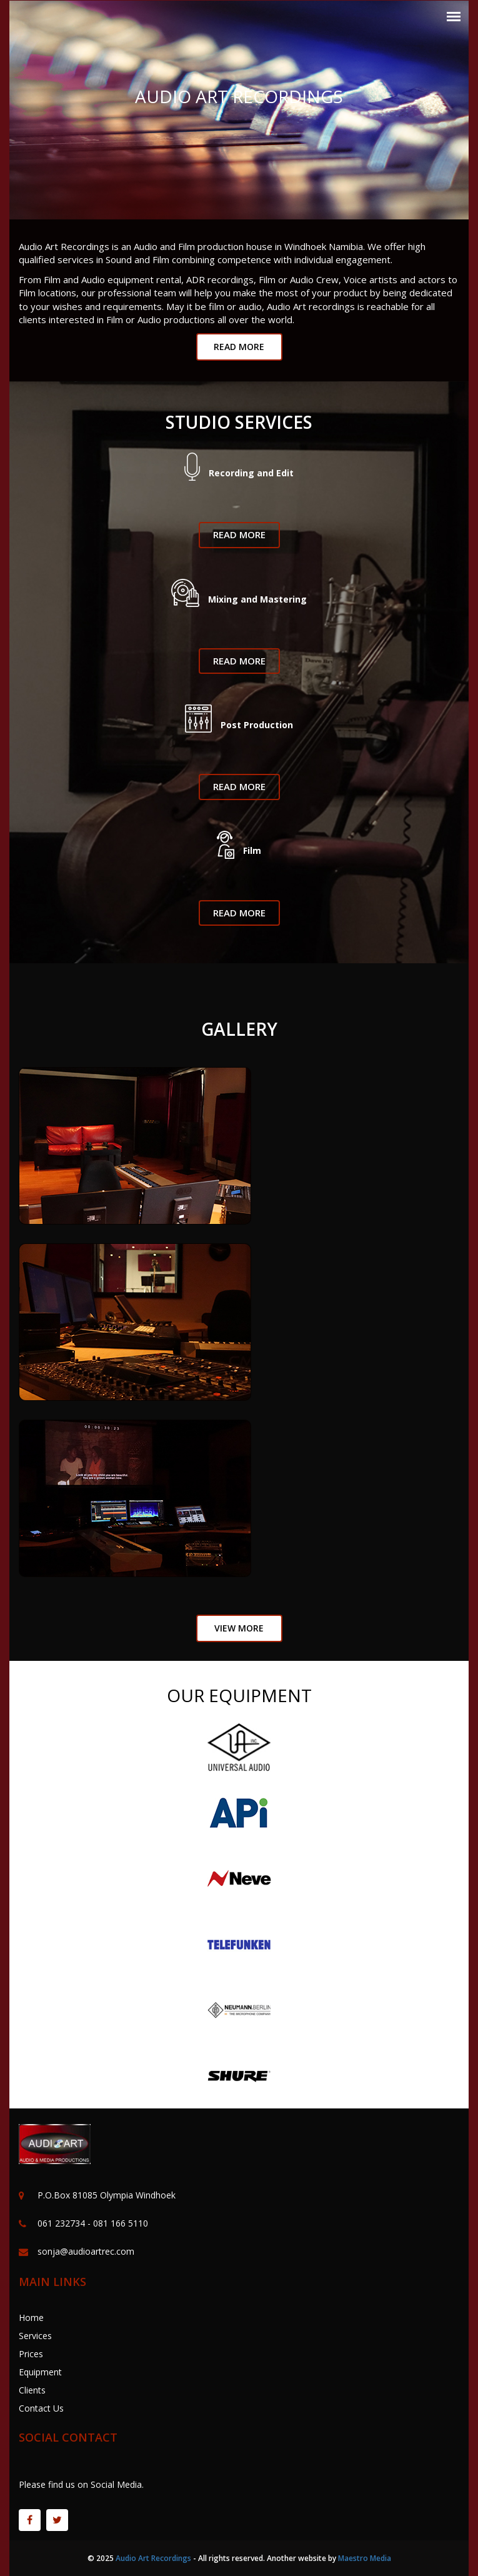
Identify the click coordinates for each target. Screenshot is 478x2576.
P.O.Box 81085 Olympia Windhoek (106, 2195)
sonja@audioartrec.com (85, 2251)
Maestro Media (364, 2558)
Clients (32, 2390)
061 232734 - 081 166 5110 (92, 2223)
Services (35, 2336)
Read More (239, 534)
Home (31, 2317)
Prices (31, 2354)
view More (239, 1628)
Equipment (40, 2372)
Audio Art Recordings (153, 2558)
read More (239, 347)
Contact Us (41, 2408)
